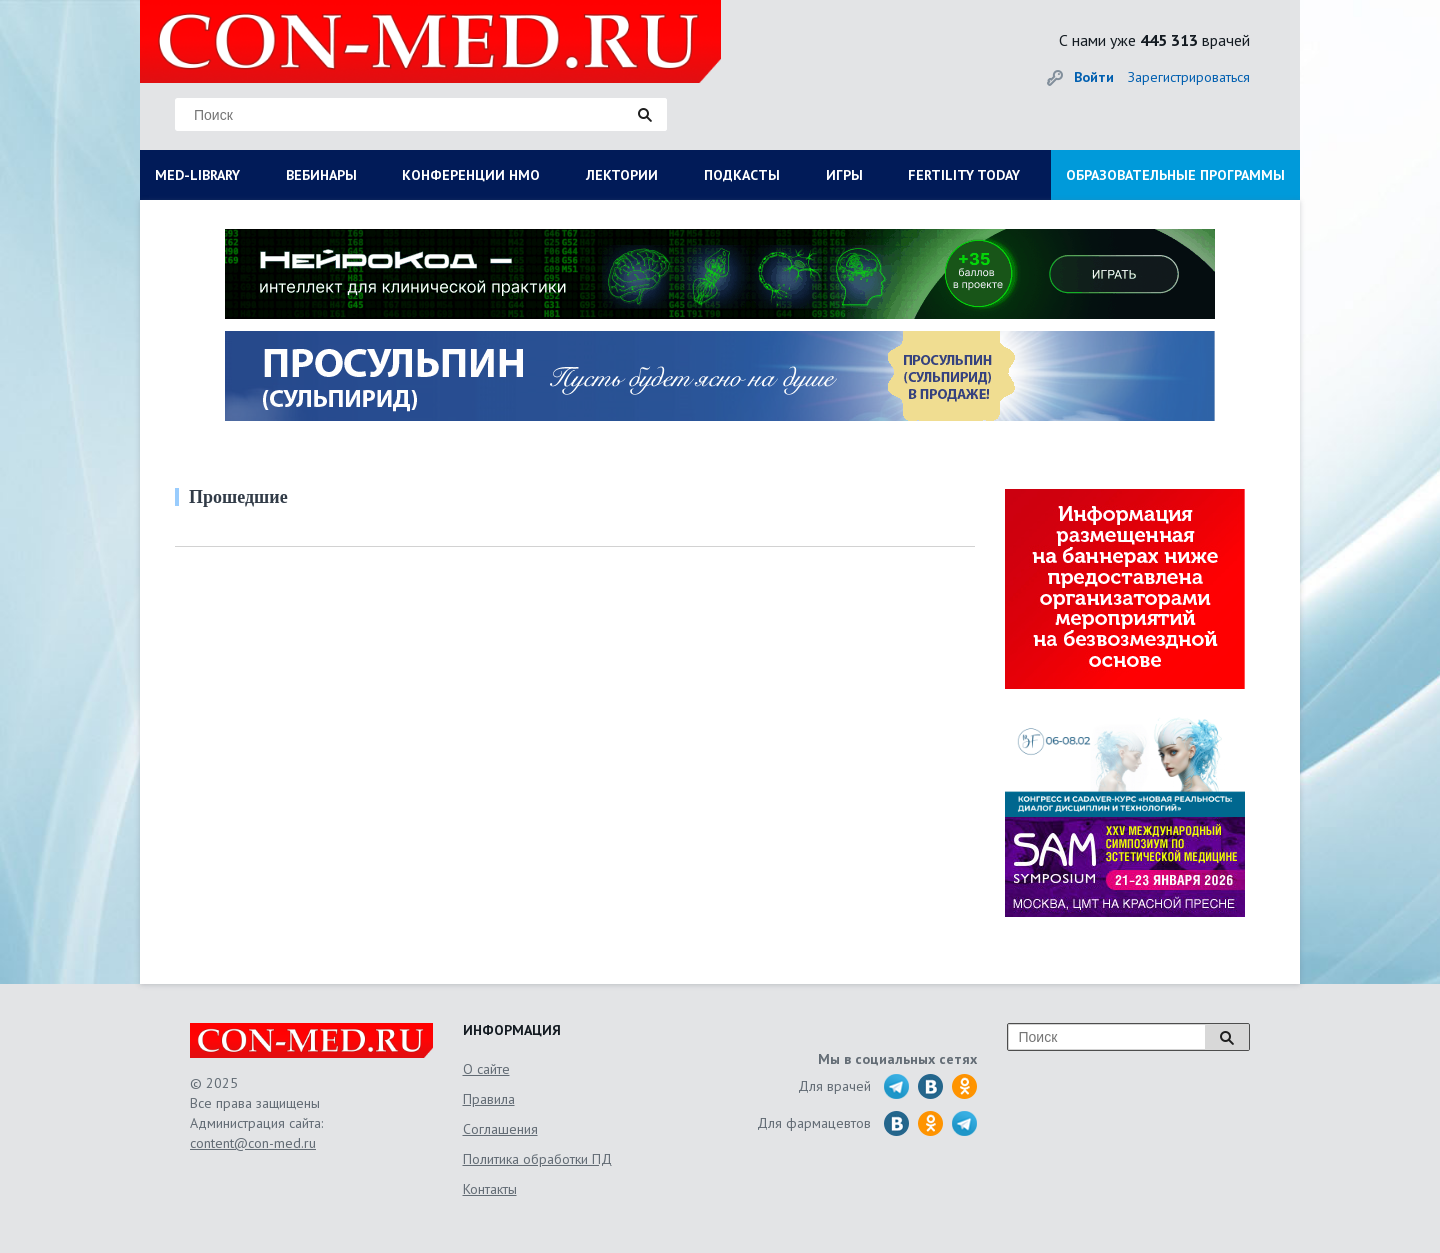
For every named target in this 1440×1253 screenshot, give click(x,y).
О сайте (486, 1069)
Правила (489, 1099)
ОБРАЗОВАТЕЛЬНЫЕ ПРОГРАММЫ (1175, 175)
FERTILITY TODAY (964, 175)
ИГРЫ (844, 175)
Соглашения (500, 1129)
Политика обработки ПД (537, 1159)
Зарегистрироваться (1189, 77)
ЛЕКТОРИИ (622, 175)
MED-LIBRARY (197, 175)
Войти (1094, 77)
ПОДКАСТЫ (742, 175)
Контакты (490, 1189)
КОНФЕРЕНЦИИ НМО (471, 175)
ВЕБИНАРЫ (321, 175)
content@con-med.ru (253, 1143)
